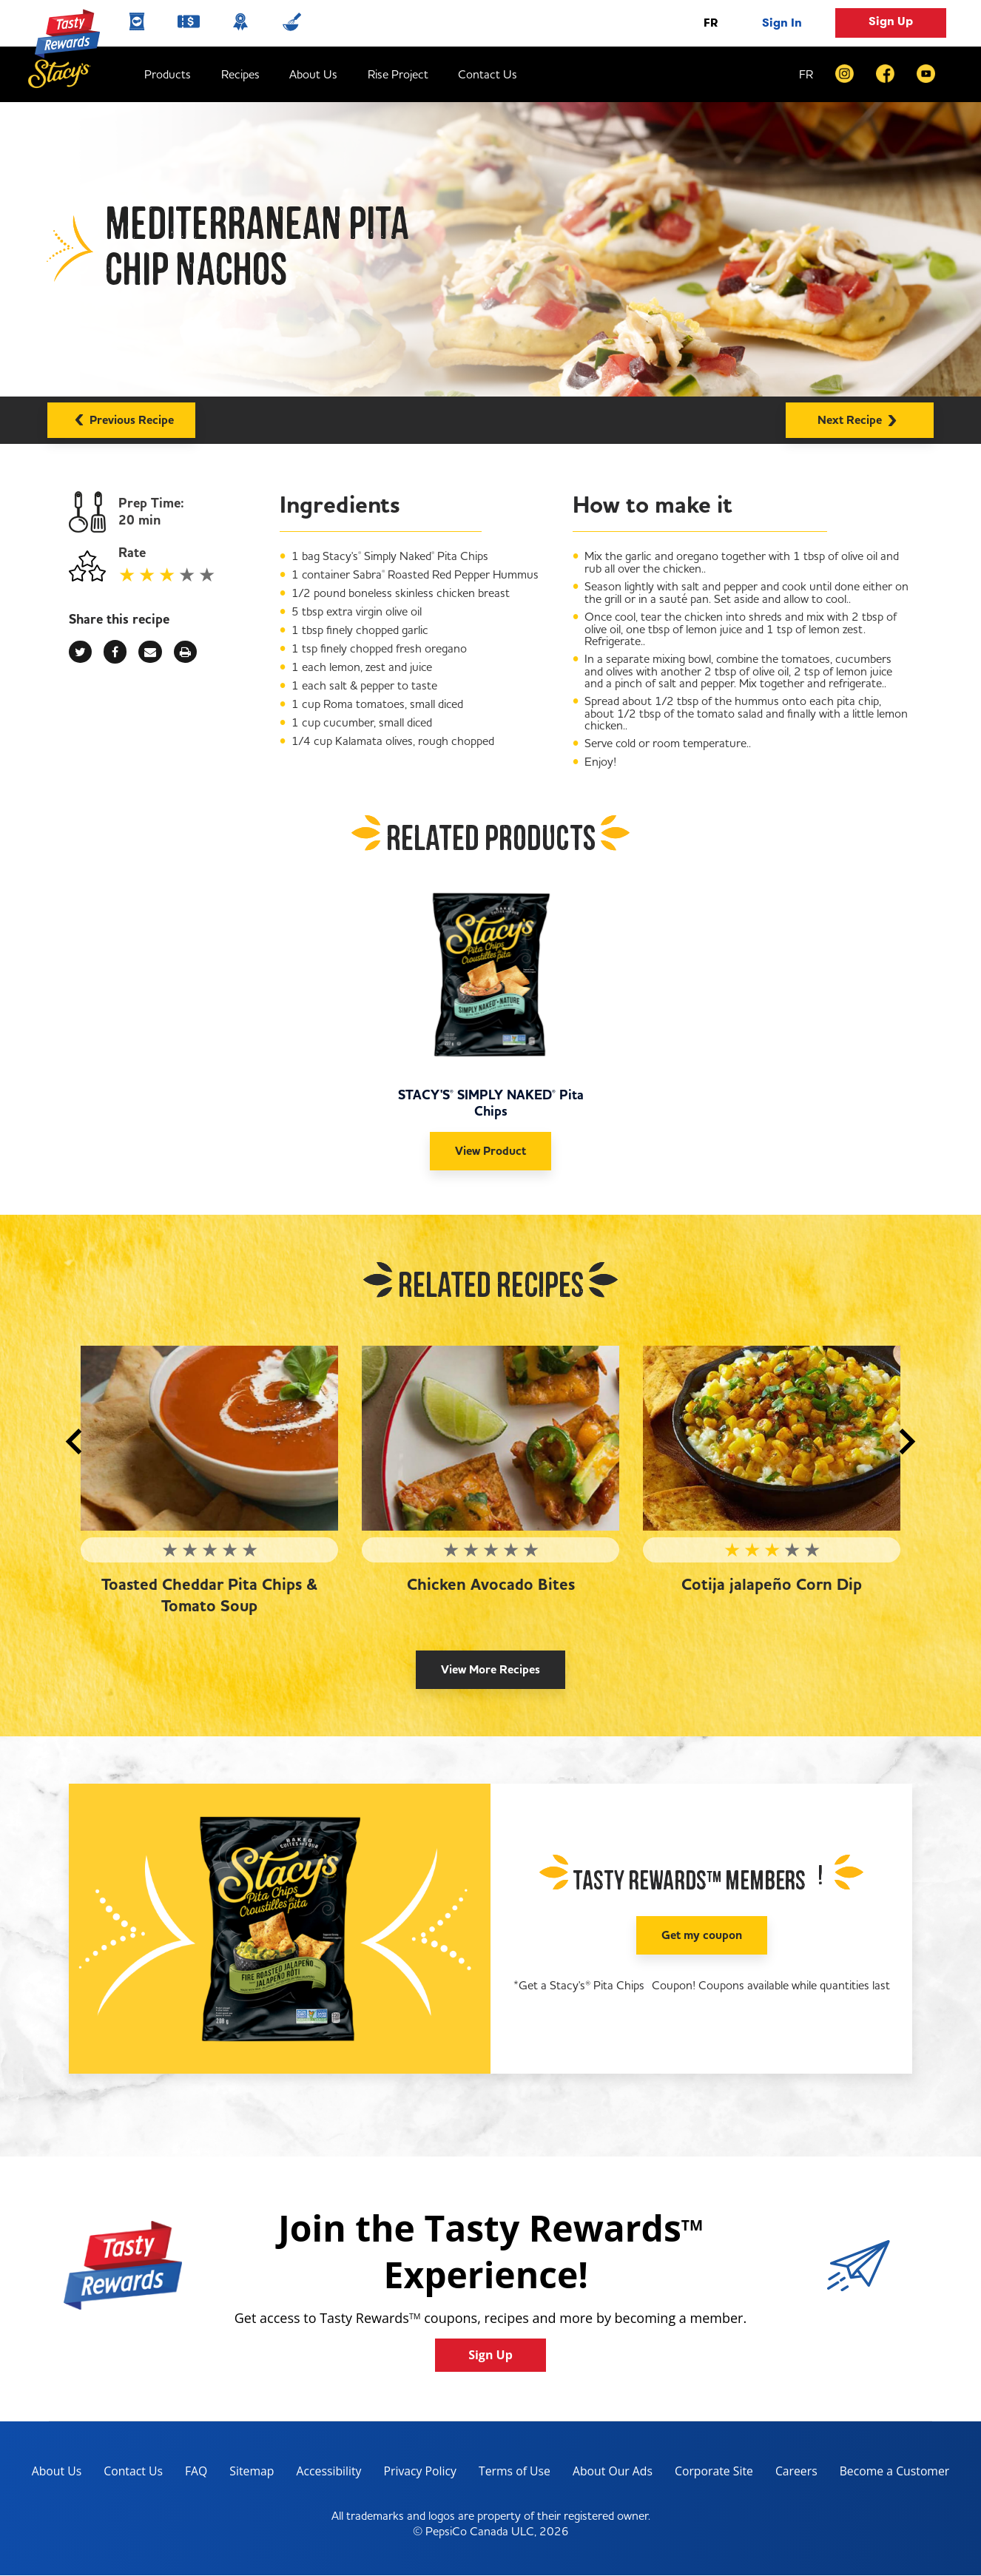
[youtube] (926, 74)
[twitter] (80, 652)
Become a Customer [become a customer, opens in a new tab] (893, 2474)
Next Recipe (860, 418)
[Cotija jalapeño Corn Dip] (771, 1438)
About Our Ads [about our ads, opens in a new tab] (608, 2474)
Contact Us (487, 74)
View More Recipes (490, 1670)
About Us (313, 74)
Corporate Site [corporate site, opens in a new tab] (710, 2474)
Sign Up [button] (891, 21)
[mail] (150, 652)
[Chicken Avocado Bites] (490, 1438)
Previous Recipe (121, 418)
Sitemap (249, 2472)
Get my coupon (701, 1935)
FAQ (192, 2472)
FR (711, 22)
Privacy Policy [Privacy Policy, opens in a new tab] (413, 2474)
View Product (490, 1151)
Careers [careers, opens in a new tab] (794, 2474)
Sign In (782, 22)
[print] (185, 652)
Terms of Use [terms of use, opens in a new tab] (508, 2474)
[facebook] (885, 74)
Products (167, 74)
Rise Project (398, 74)
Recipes (240, 74)
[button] (73, 1442)
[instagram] (844, 74)
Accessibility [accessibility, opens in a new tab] (321, 2474)
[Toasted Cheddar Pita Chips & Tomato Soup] (209, 1438)
